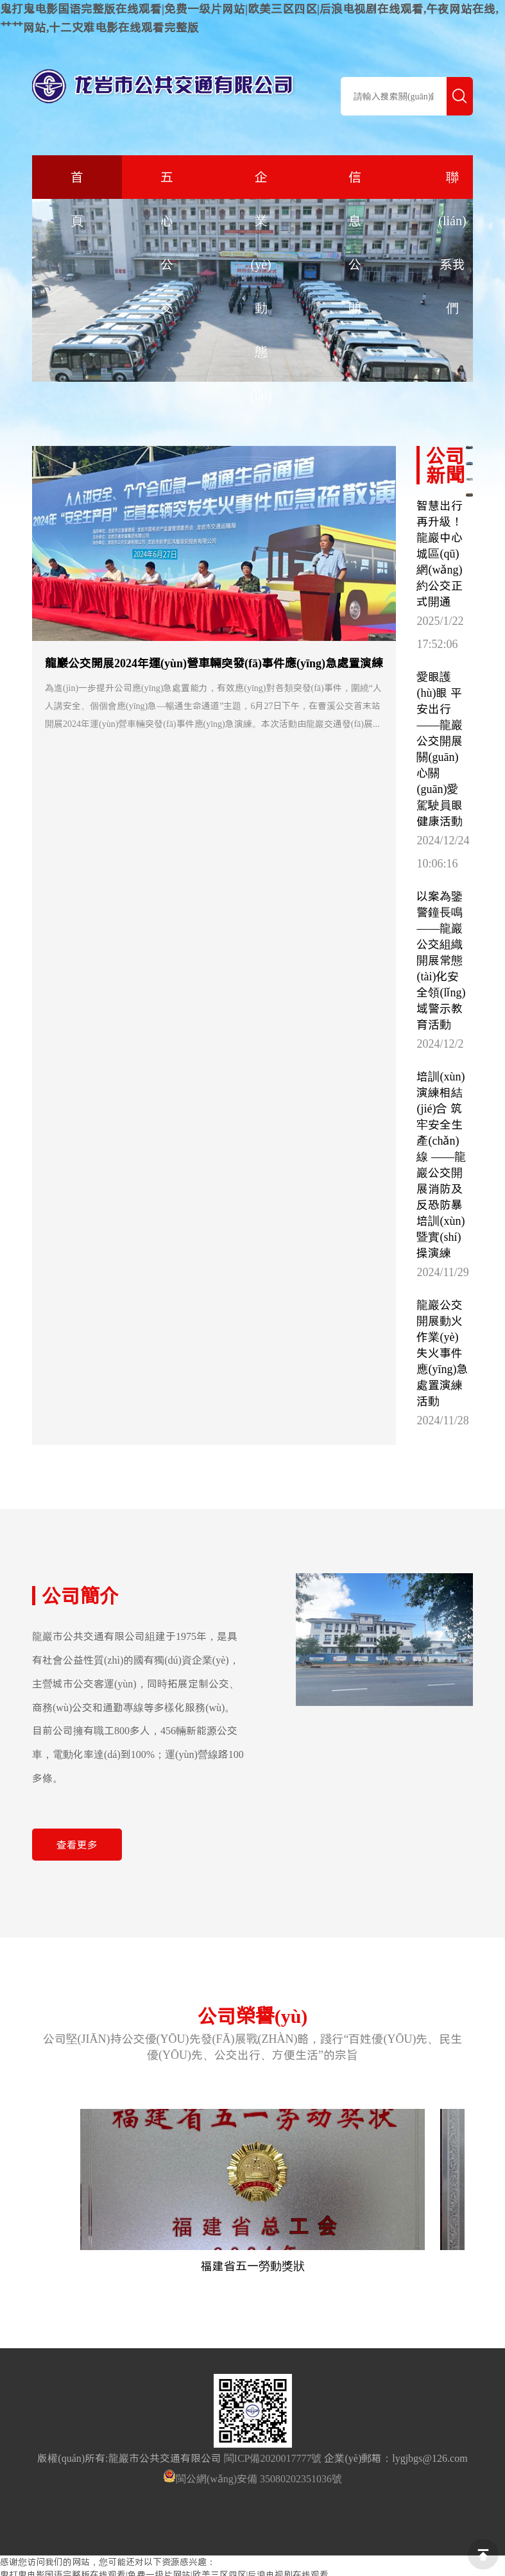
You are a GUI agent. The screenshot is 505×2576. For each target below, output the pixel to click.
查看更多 (77, 1845)
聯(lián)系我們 (452, 242)
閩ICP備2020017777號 (273, 2458)
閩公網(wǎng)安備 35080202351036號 (259, 2478)
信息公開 (354, 242)
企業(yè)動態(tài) (260, 286)
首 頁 (77, 199)
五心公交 (166, 242)
